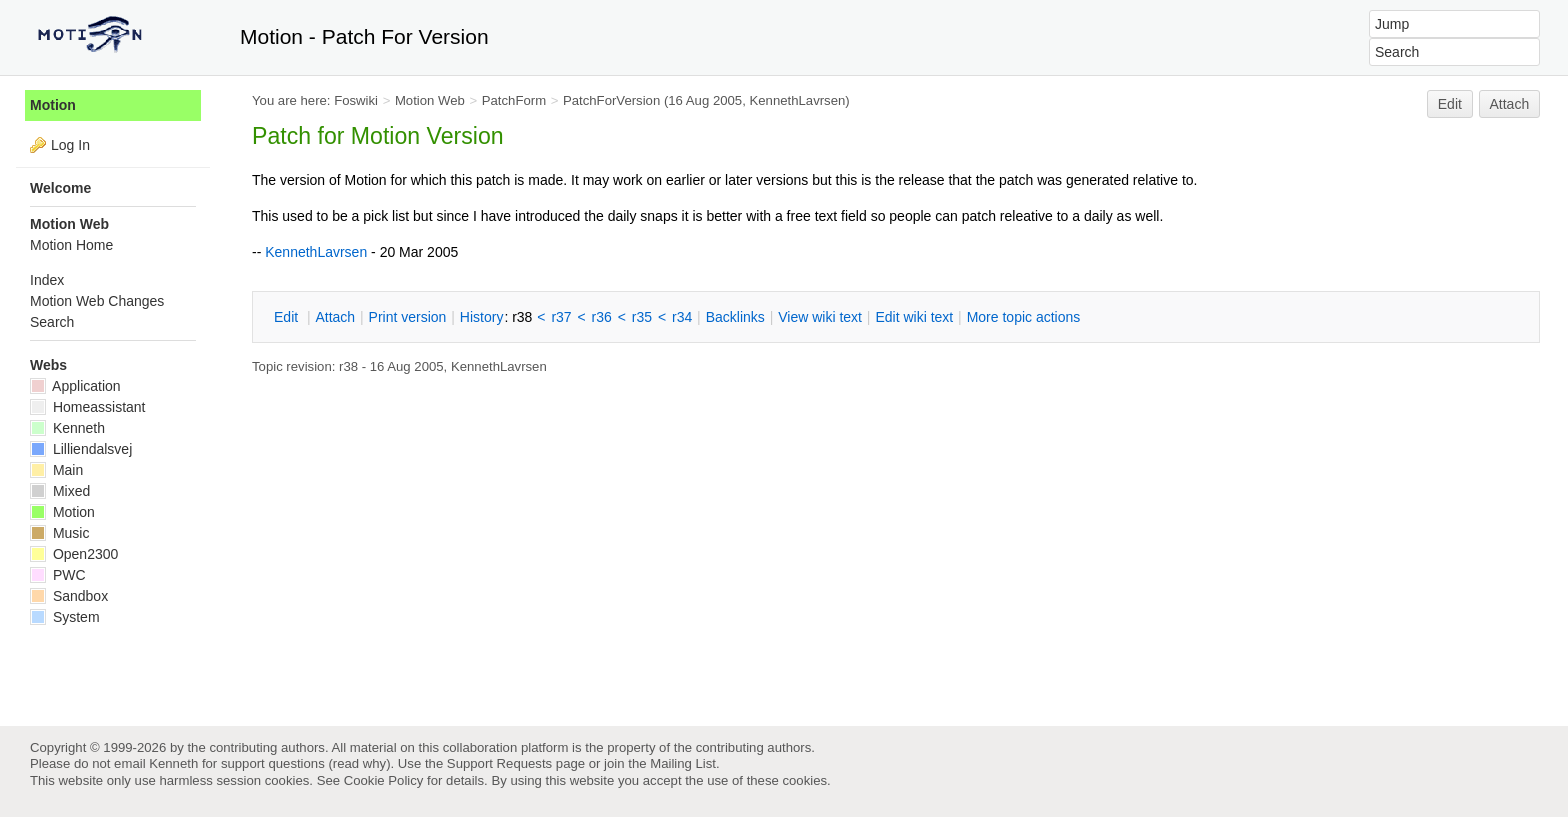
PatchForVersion (611, 100)
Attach (1510, 104)
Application (75, 386)
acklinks (735, 317)
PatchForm (514, 100)
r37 (561, 317)
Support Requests (499, 763)
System (65, 617)
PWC (58, 575)
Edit (1450, 104)
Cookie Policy (384, 780)
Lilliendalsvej (81, 449)
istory (482, 317)
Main (56, 470)
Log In (70, 145)
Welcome (60, 188)
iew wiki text (820, 317)
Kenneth (67, 428)
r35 (642, 317)
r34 (682, 317)
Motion (53, 105)
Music (59, 533)
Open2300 (74, 554)
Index (47, 280)
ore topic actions (1024, 317)
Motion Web (430, 100)
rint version (408, 317)
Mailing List (683, 763)
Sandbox (69, 596)
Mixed (60, 491)
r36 (602, 317)
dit (288, 317)
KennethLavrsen (797, 100)
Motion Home (71, 245)
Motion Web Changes (97, 301)
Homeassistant (87, 407)
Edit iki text (914, 317)
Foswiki (356, 100)
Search (52, 322)
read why (359, 763)
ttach (335, 317)
